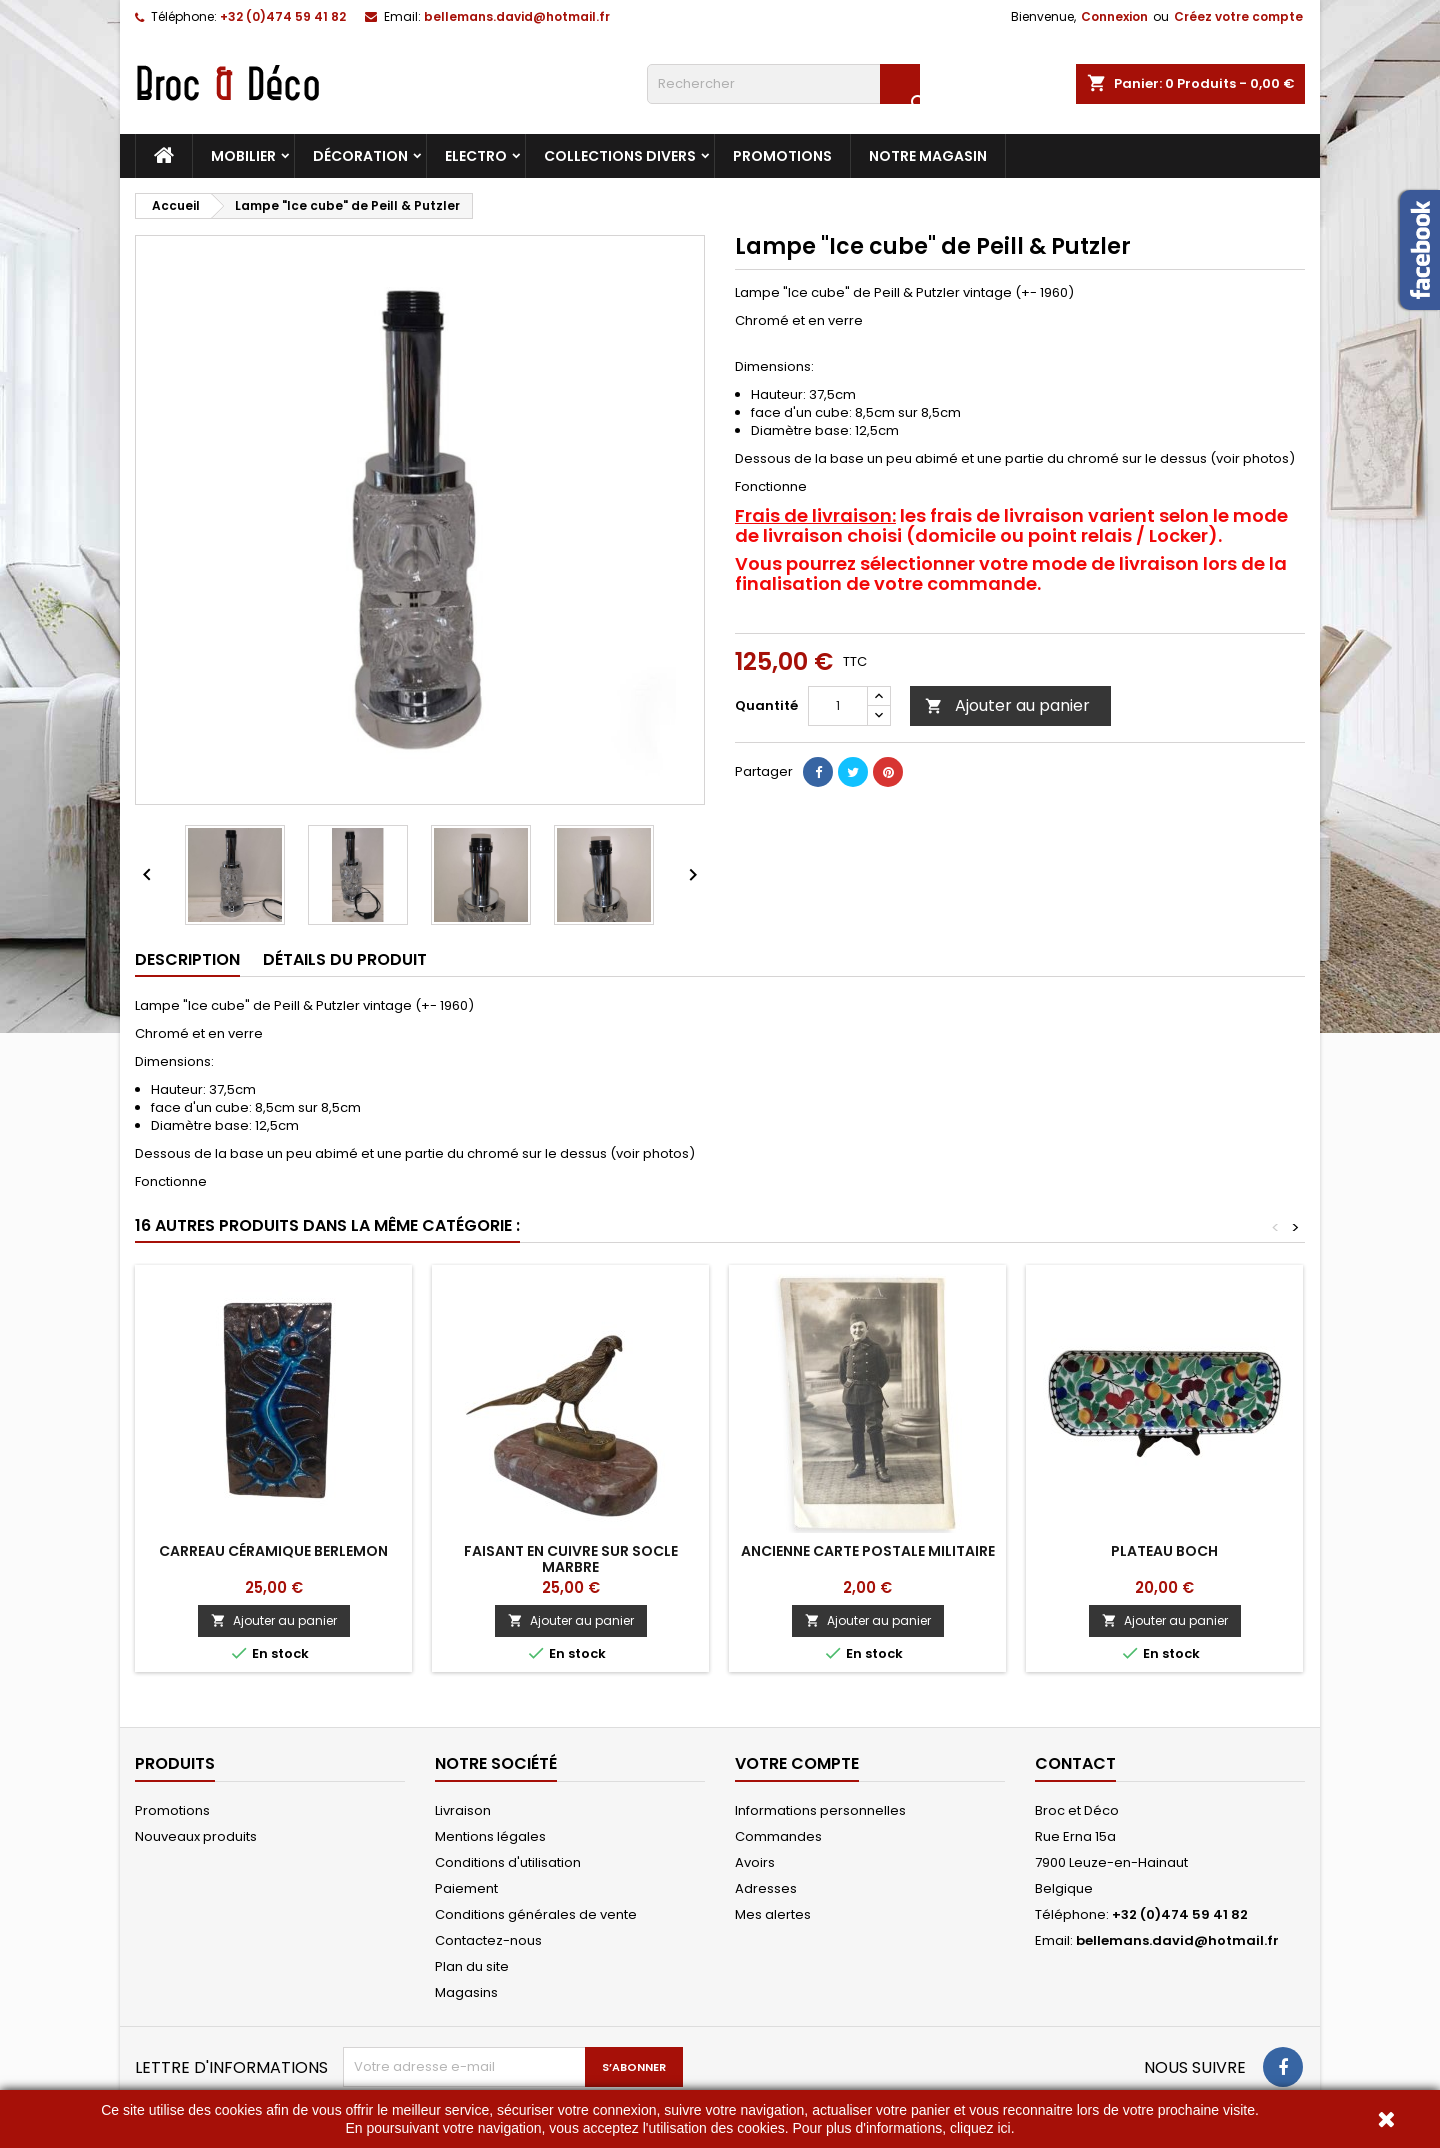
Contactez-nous (488, 1940)
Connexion (1114, 16)
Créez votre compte (1238, 16)
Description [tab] (187, 959)
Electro (476, 156)
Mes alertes (773, 1914)
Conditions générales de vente (536, 1914)
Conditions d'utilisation (508, 1862)
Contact (1075, 1763)
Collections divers (620, 156)
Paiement (466, 1888)
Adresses (766, 1888)
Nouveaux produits (196, 1836)
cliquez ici (980, 2128)
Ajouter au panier (1007, 705)
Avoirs (755, 1862)
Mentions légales (490, 1836)
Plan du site (472, 1966)
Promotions (782, 156)
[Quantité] (838, 706)
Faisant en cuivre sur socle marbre (571, 1559)
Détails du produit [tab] (345, 959)
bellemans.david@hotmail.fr (517, 16)
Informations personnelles (820, 1810)
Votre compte (797, 1763)
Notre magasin (928, 156)
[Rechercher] (783, 84)
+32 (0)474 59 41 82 (283, 16)
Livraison (463, 1810)
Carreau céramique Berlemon (273, 1551)
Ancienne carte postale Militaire (868, 1551)
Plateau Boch (1164, 1551)
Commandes (778, 1836)
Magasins (466, 1992)
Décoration (360, 156)
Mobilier (243, 156)
